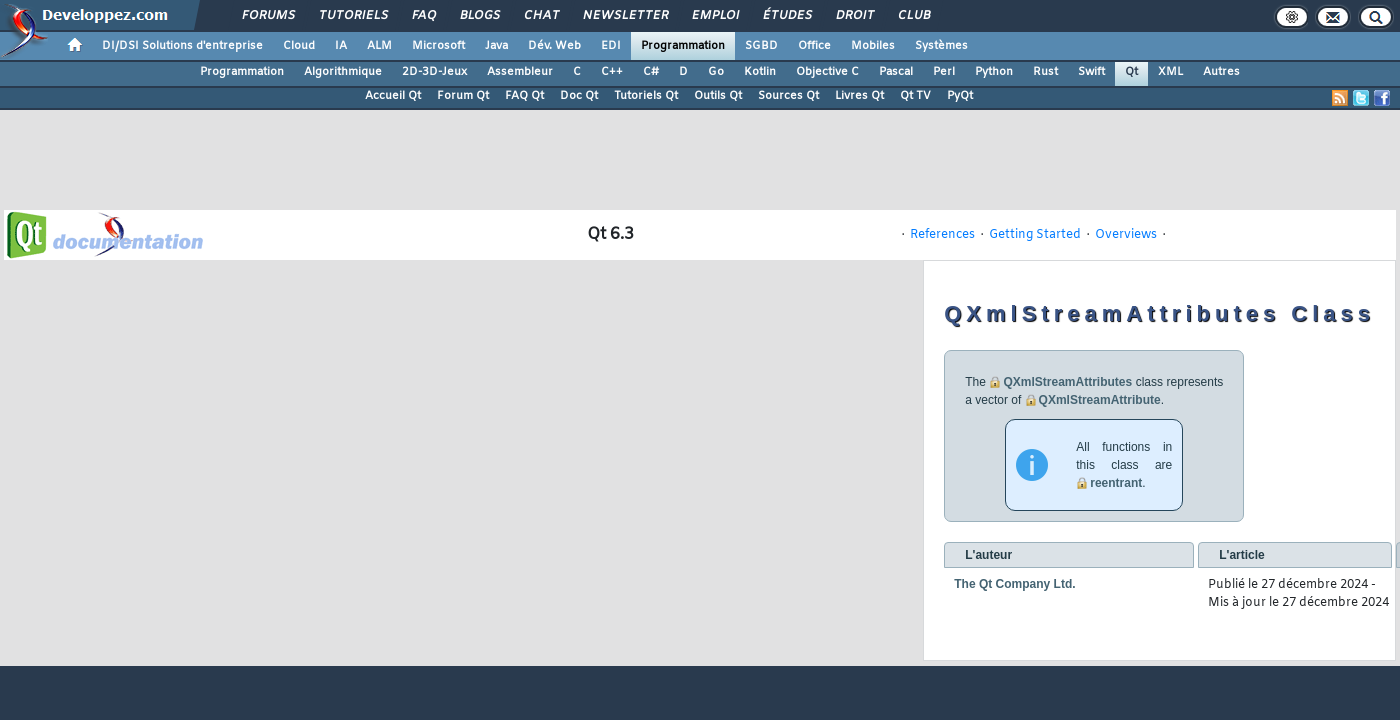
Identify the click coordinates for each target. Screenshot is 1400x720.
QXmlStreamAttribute (1100, 400)
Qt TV (915, 96)
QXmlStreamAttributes (1067, 382)
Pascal (896, 72)
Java (496, 46)
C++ (612, 72)
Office (814, 46)
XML (1170, 72)
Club (913, 16)
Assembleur (520, 72)
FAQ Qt (524, 96)
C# (651, 72)
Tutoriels (352, 16)
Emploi (714, 16)
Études (786, 16)
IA (341, 46)
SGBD (761, 46)
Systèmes (941, 46)
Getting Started (1035, 235)
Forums (267, 16)
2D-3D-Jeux (434, 72)
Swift (1091, 72)
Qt (1131, 72)
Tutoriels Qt (646, 96)
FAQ (423, 16)
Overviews (1126, 235)
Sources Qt (788, 96)
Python (994, 72)
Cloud (299, 46)
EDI (611, 46)
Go (716, 72)
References (942, 235)
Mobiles (873, 46)
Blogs (479, 16)
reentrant (1116, 483)
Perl (944, 72)
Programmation (683, 46)
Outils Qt (718, 96)
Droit (854, 16)
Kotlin (760, 72)
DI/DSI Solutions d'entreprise (182, 46)
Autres (1221, 72)
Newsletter (624, 16)
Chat (540, 16)
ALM (379, 46)
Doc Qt (579, 96)
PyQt (960, 96)
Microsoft (438, 46)
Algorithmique (343, 72)
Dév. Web (554, 46)
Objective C (827, 72)
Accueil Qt (393, 96)
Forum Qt (463, 96)
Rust (1045, 72)
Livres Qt (859, 96)
